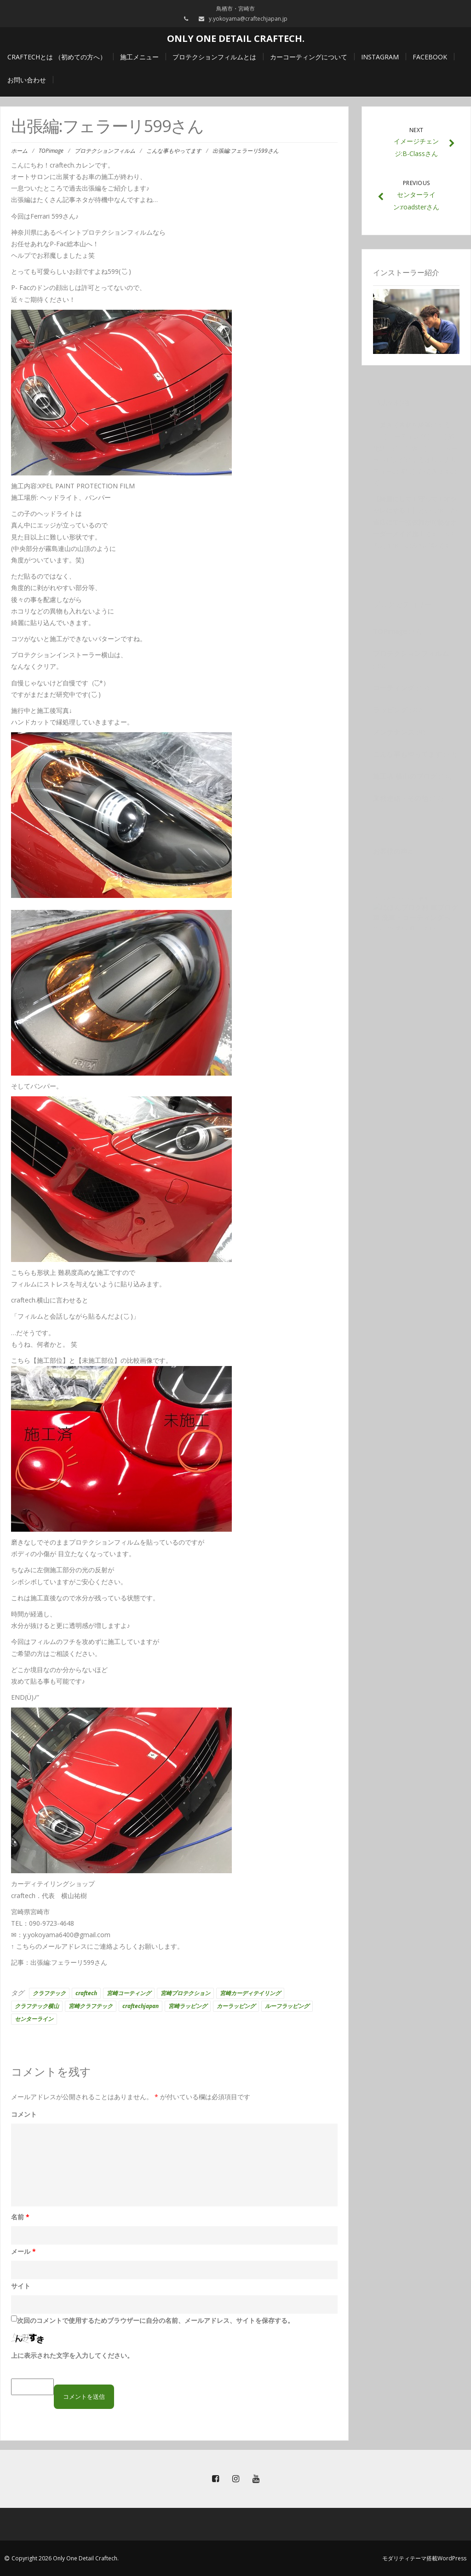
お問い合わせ (26, 79)
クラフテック (49, 1993)
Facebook (430, 56)
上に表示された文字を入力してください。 (72, 2355)
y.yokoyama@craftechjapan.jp (248, 19)
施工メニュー (139, 56)
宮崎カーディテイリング (250, 1993)
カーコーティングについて (308, 56)
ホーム (19, 151)
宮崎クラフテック (91, 2006)
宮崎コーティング (129, 1993)
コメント (24, 2114)
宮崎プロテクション (185, 1993)
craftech (86, 1993)
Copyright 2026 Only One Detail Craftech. (65, 2558)
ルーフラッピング (287, 2006)
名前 (20, 2216)
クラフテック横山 (37, 2006)
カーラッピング (236, 2006)
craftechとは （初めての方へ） (56, 56)
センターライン (34, 2019)
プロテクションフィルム (105, 151)
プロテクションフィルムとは (214, 56)
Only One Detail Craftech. (235, 38)
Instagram (380, 56)
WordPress (451, 2558)
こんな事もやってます (173, 151)
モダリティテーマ (404, 2558)
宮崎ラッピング (187, 2006)
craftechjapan (140, 2006)
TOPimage (51, 151)
